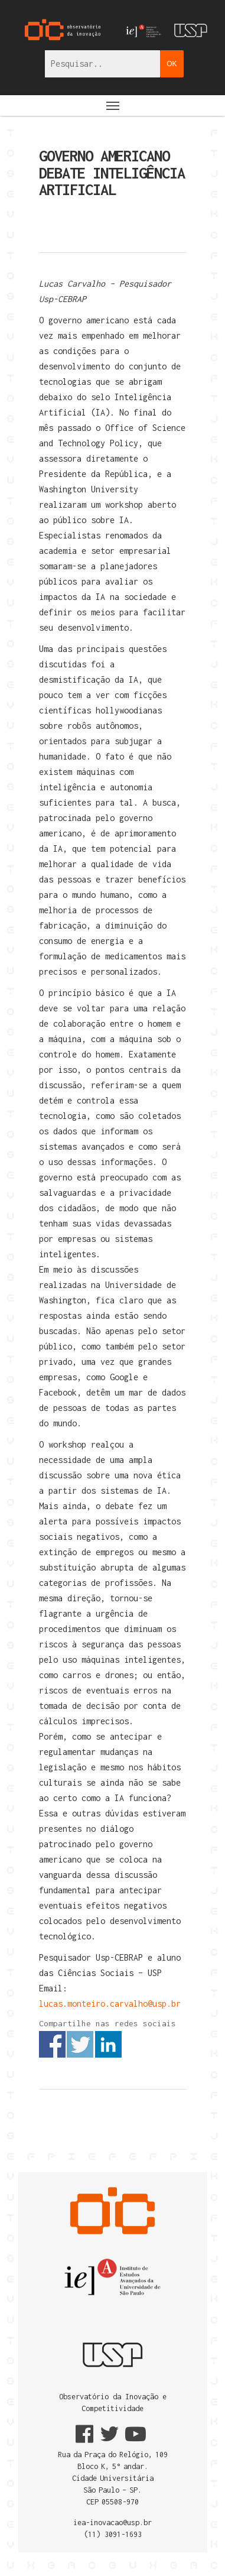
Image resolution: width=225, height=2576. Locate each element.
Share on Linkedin (108, 2044)
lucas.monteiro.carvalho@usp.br (110, 2003)
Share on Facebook (52, 2044)
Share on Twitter (80, 2044)
